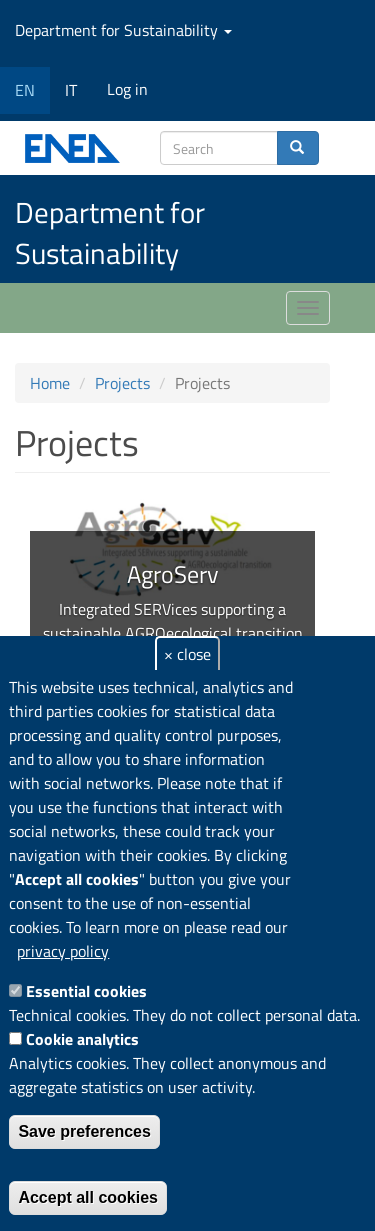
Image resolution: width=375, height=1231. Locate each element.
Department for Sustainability (123, 30)
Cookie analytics (82, 1039)
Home (50, 383)
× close (187, 654)
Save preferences (84, 1131)
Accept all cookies (88, 1197)
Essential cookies (86, 991)
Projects (122, 383)
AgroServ (173, 574)
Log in (127, 89)
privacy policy (63, 951)
